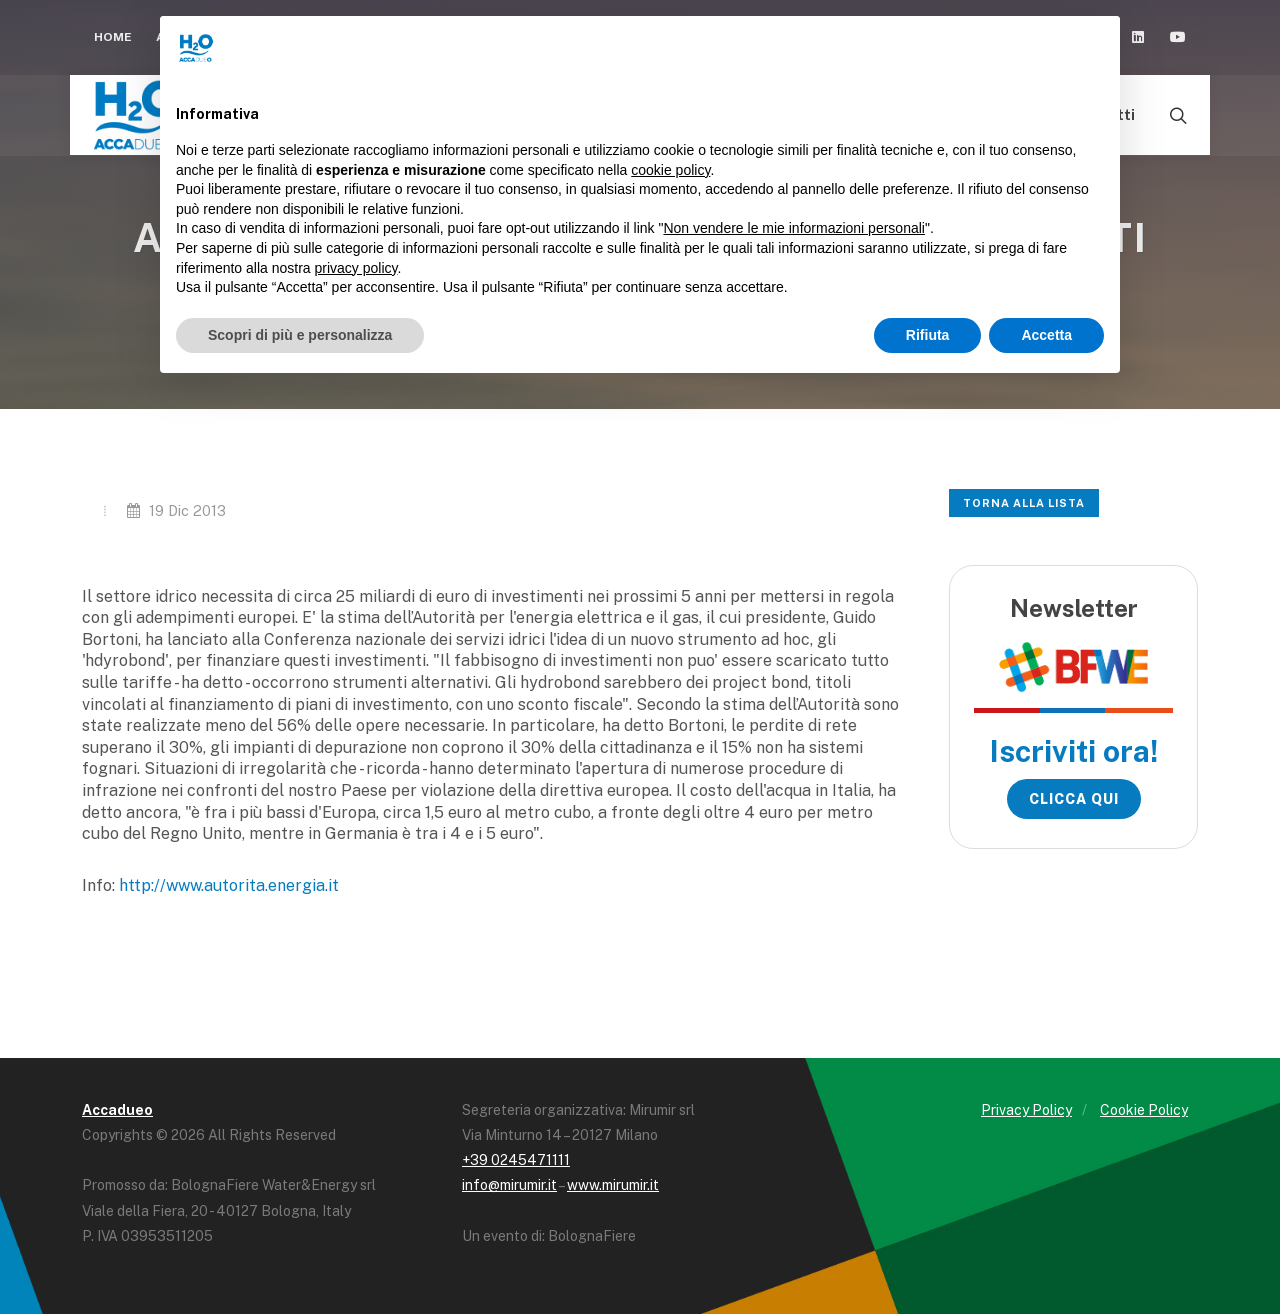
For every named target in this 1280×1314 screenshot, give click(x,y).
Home (113, 37)
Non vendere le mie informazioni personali (793, 228)
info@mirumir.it (509, 1185)
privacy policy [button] (356, 268)
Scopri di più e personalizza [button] (300, 335)
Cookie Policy (1144, 1110)
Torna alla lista (1024, 503)
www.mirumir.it (613, 1185)
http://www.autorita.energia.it (229, 885)
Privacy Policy (1026, 1110)
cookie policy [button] (670, 170)
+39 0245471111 (516, 1160)
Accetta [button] (1046, 335)
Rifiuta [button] (928, 335)
